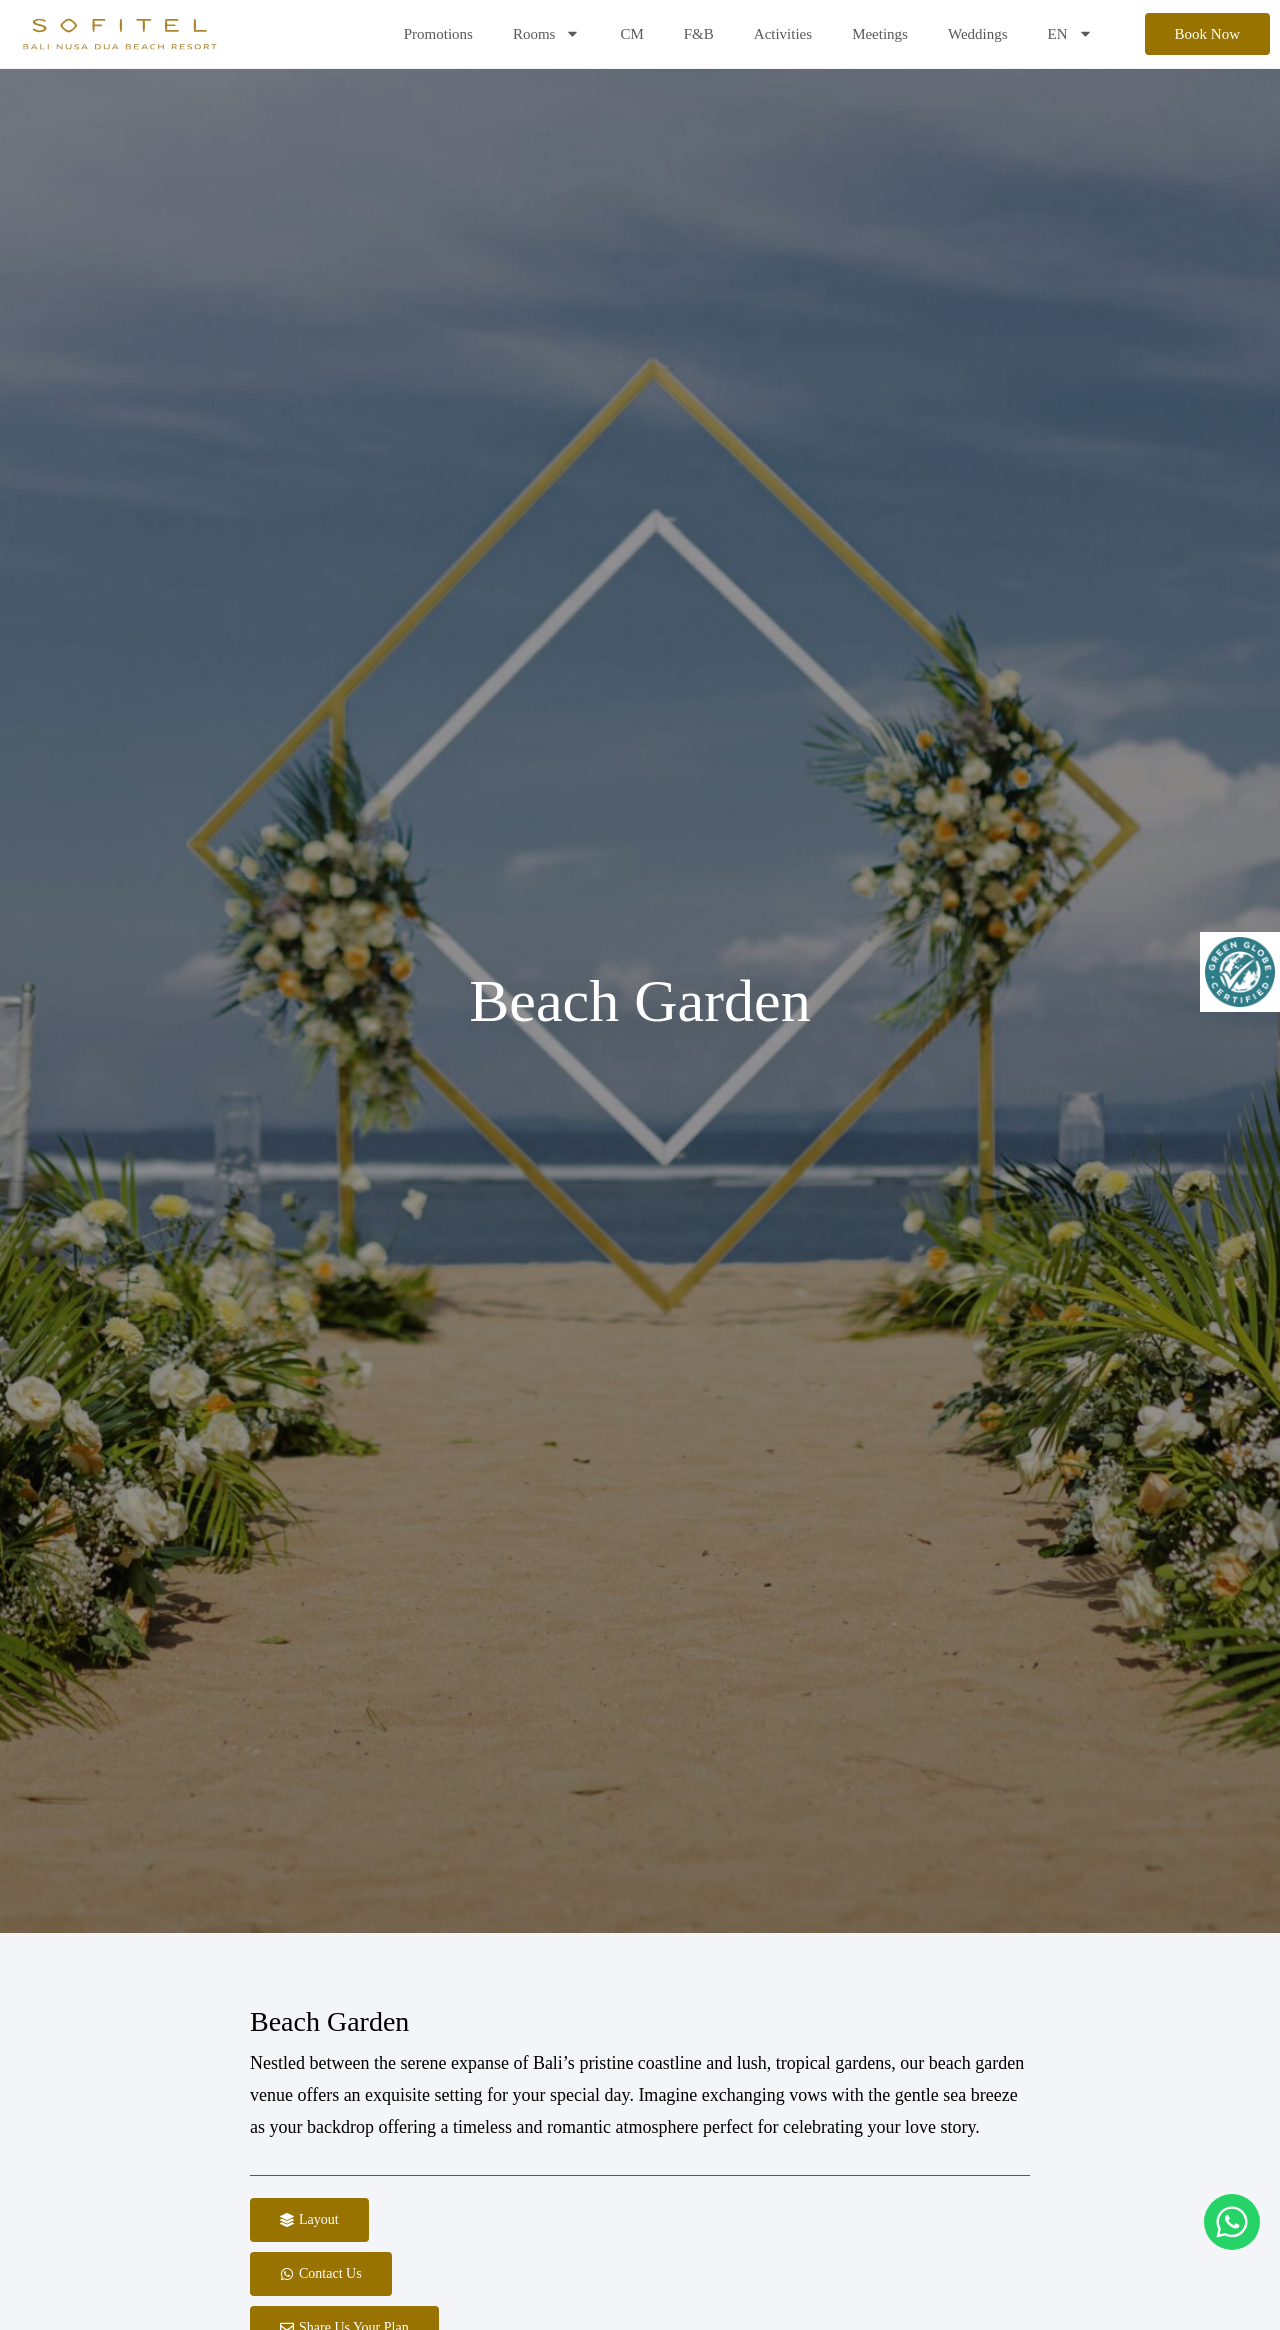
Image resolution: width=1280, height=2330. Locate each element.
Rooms (547, 33)
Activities (783, 34)
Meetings (880, 34)
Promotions (438, 34)
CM (631, 34)
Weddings (978, 34)
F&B (699, 34)
